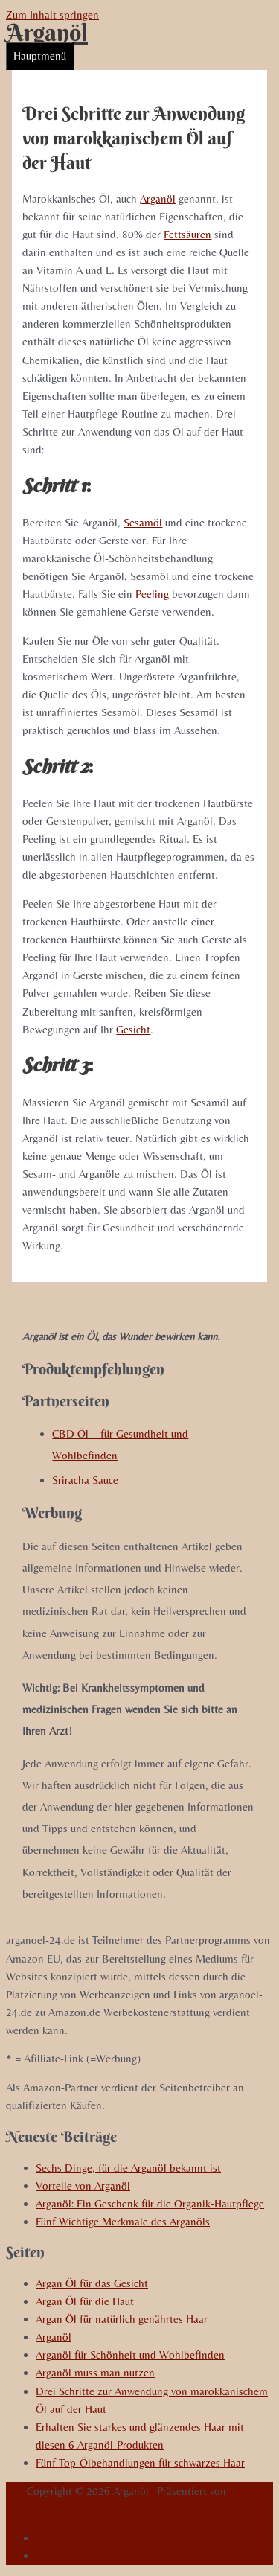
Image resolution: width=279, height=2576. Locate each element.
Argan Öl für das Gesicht (92, 2283)
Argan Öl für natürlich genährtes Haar (122, 2318)
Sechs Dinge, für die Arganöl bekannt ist (128, 2167)
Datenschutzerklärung (155, 2537)
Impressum (154, 2555)
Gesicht (133, 1029)
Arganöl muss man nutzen (95, 2372)
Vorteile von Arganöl (83, 2185)
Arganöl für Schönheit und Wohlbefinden (130, 2354)
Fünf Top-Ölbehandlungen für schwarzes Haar (140, 2462)
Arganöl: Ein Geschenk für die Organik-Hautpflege (150, 2203)
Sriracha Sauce (85, 1479)
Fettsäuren (187, 234)
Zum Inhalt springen (52, 14)
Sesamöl (143, 522)
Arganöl (47, 32)
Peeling (153, 593)
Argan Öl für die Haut (85, 2301)
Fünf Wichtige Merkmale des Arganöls (123, 2221)
